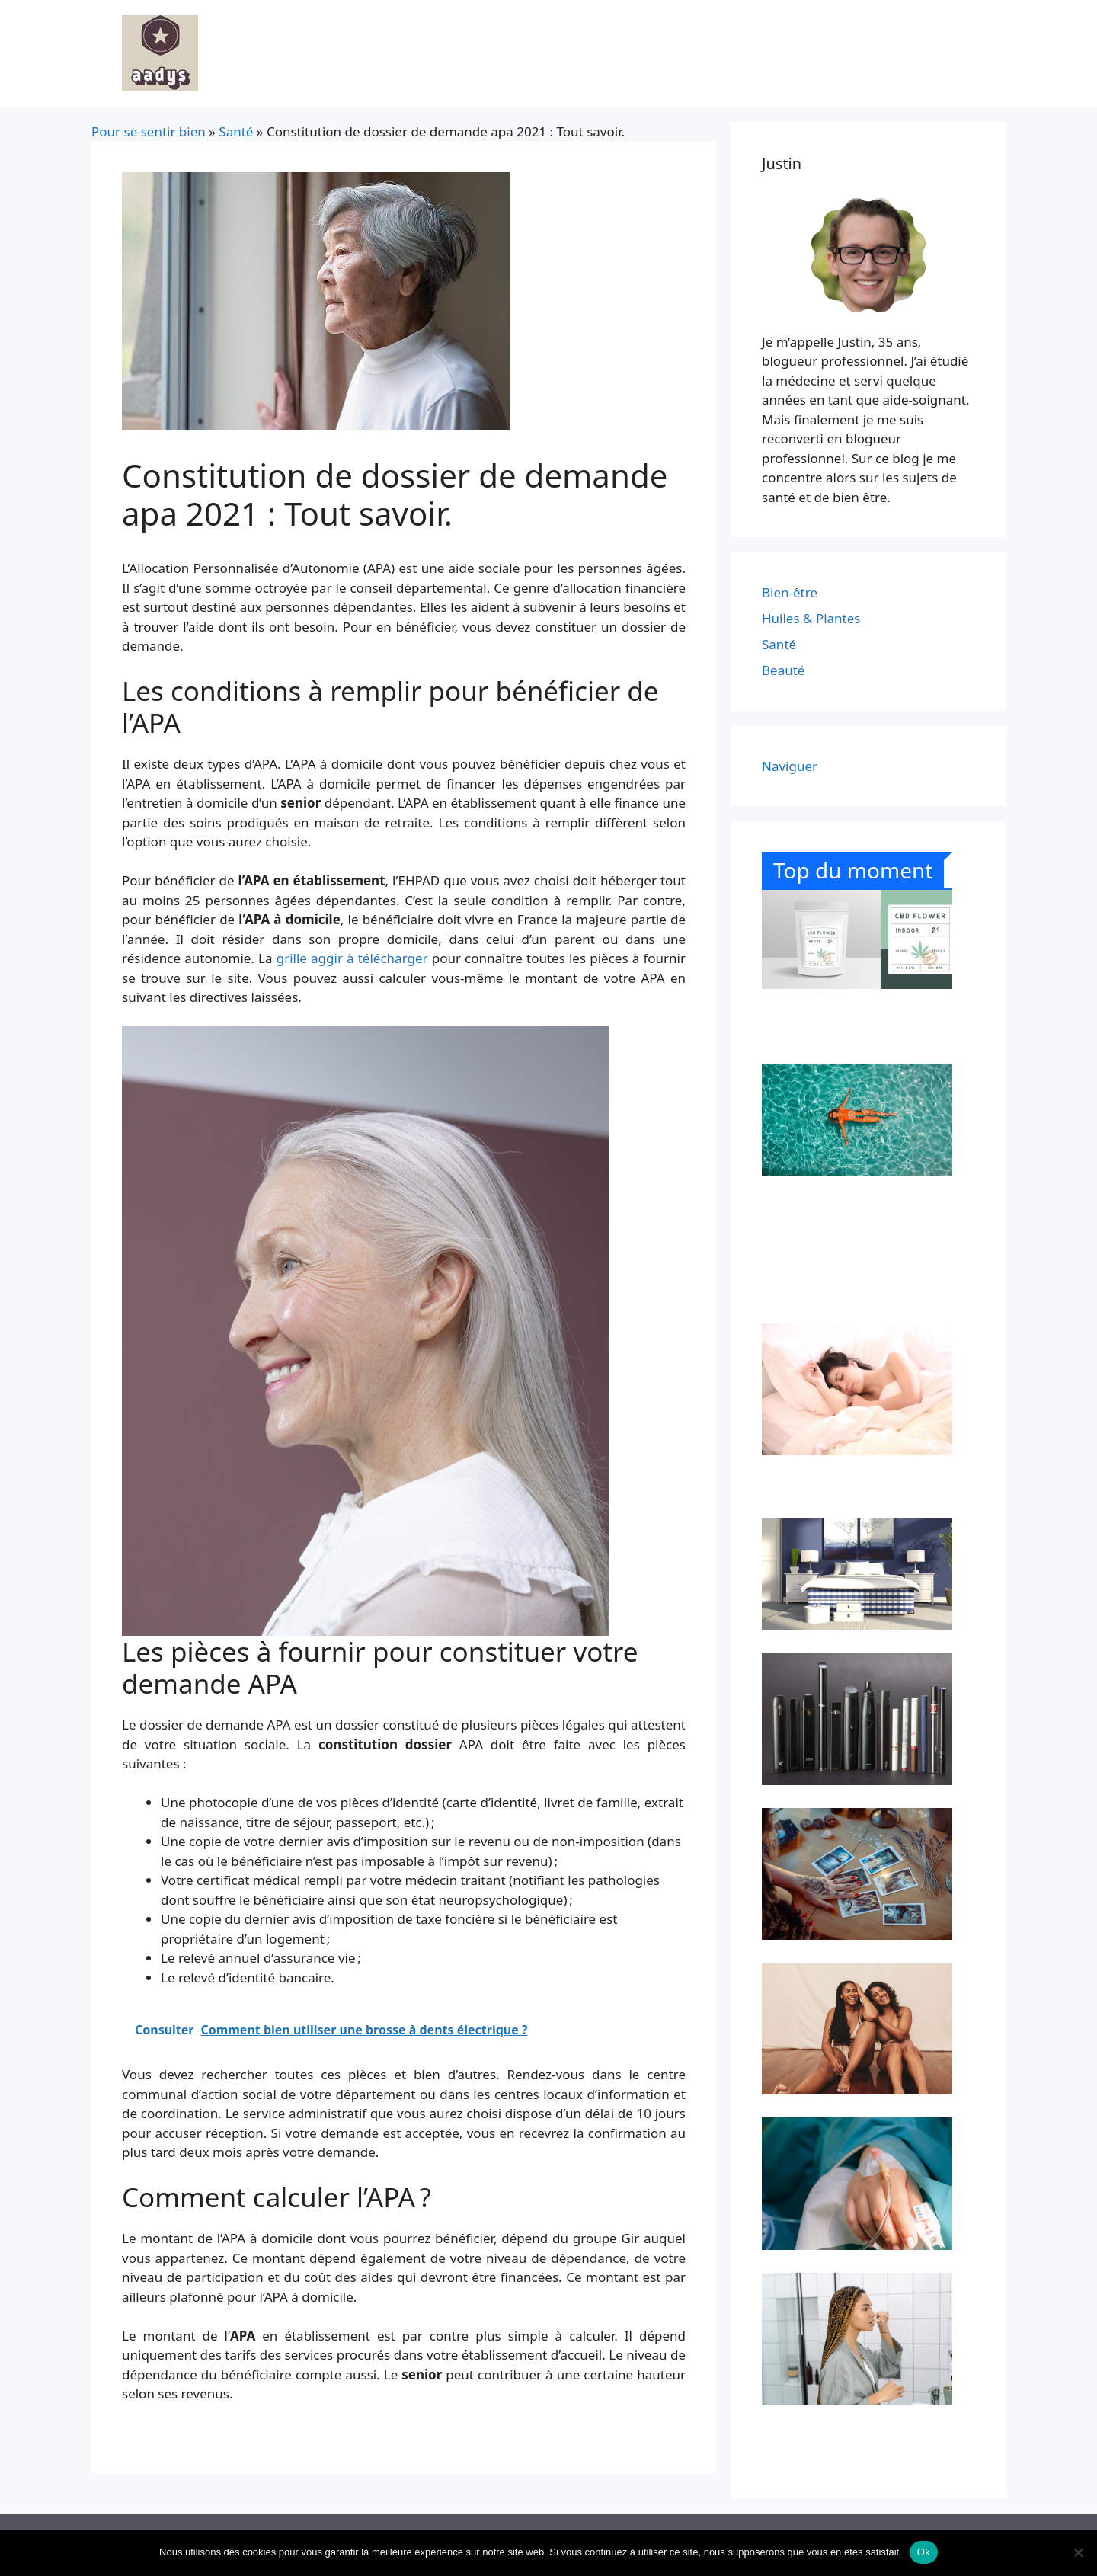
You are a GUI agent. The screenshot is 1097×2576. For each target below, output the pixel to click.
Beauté (783, 670)
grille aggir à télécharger (352, 958)
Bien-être (789, 592)
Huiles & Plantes (811, 618)
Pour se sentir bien (148, 131)
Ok (923, 2552)
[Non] (1078, 2552)
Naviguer (789, 766)
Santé (236, 131)
